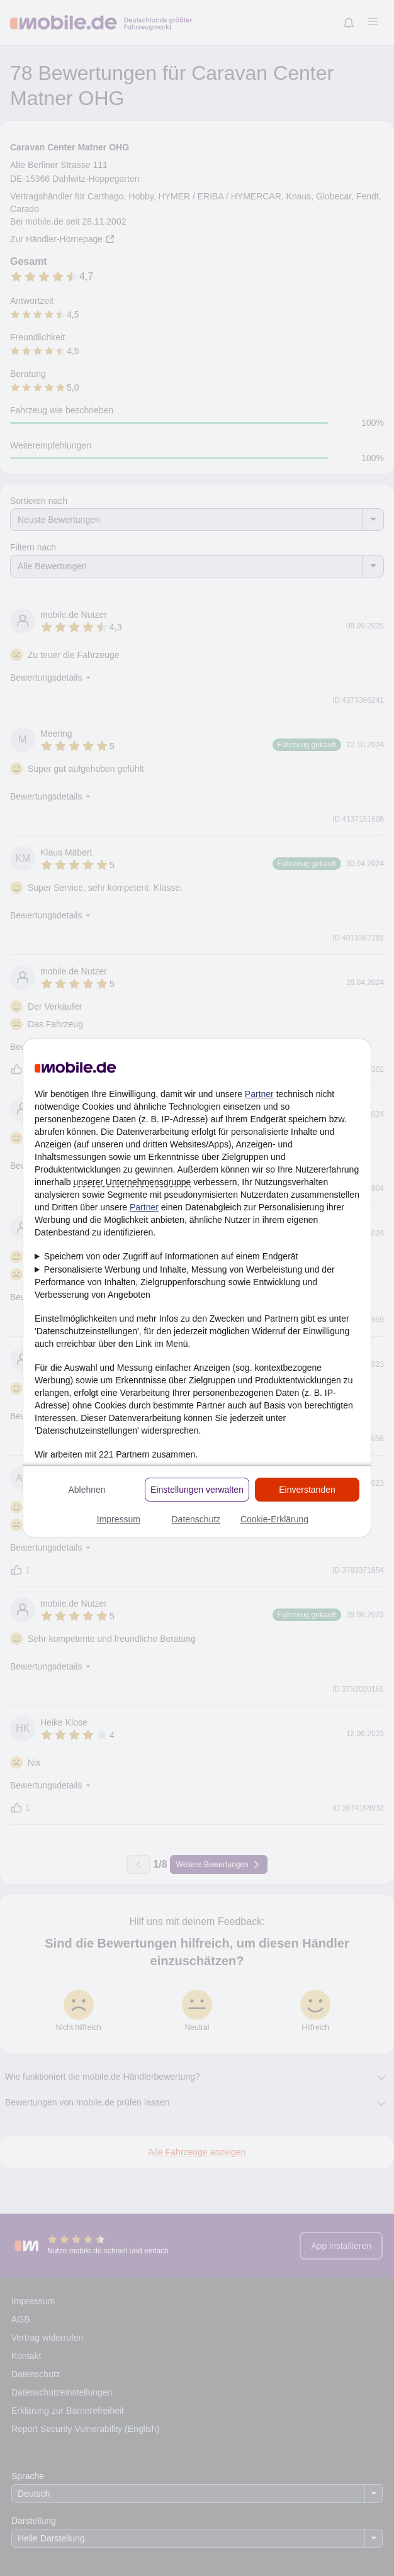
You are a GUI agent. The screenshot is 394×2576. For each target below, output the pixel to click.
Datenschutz (195, 1519)
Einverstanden (307, 1490)
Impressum (118, 1519)
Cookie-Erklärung (274, 1519)
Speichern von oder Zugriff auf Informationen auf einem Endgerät (171, 1256)
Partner (259, 1094)
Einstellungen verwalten (197, 1490)
